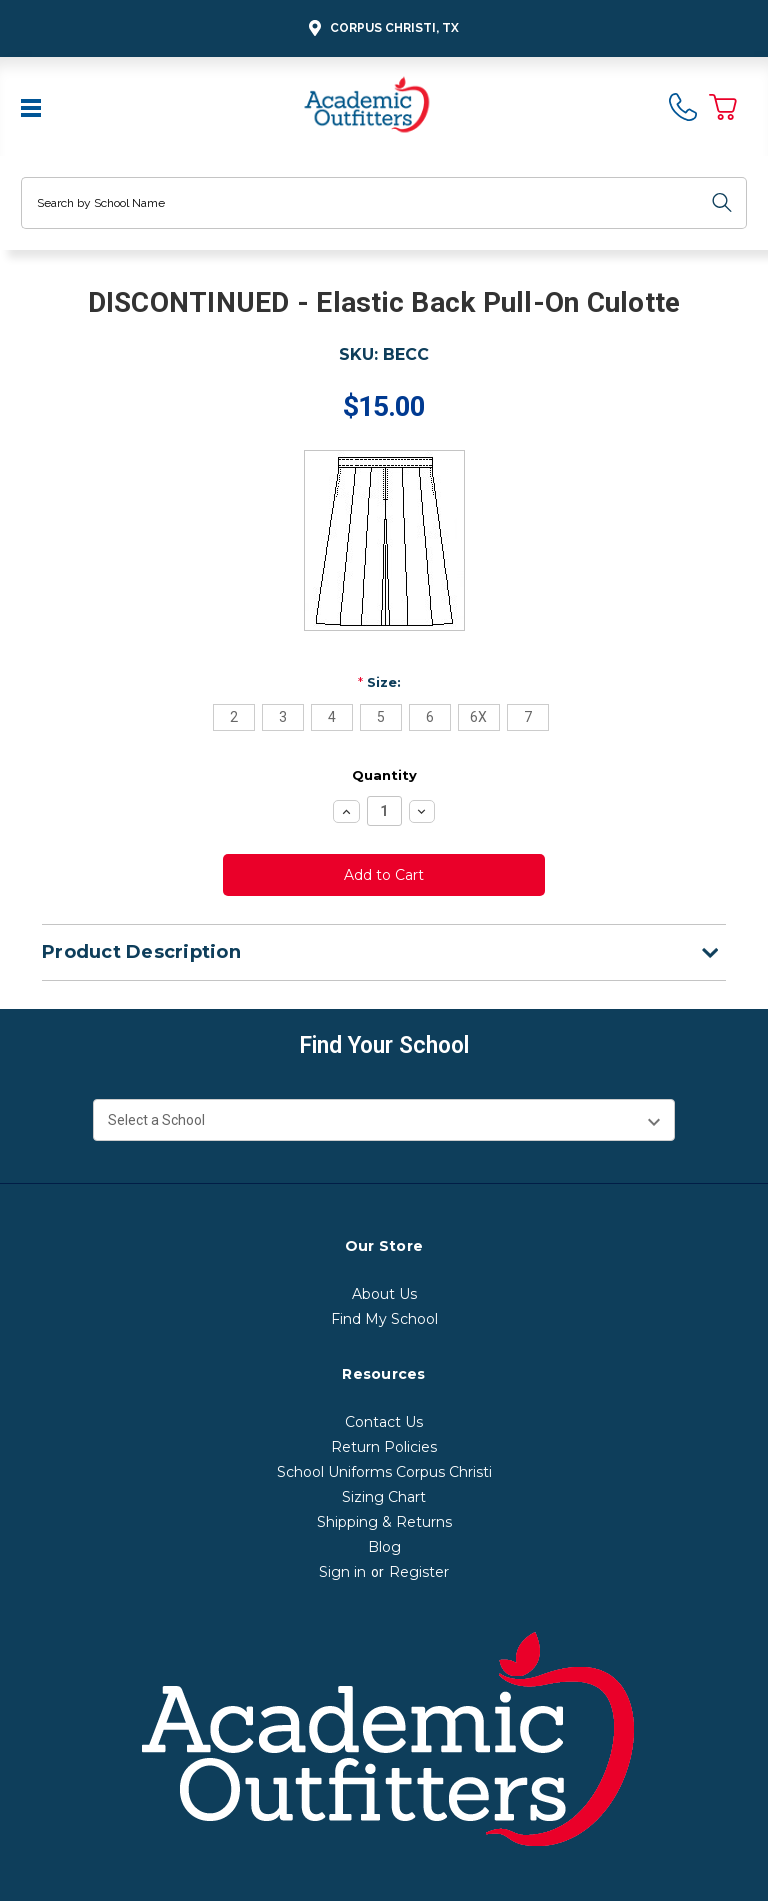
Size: (379, 682)
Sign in (342, 1572)
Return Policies (384, 1447)
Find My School (384, 1319)
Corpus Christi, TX (381, 28)
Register (419, 1572)
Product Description (380, 952)
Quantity (384, 775)
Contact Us (384, 1422)
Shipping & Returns (384, 1522)
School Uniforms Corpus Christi (384, 1472)
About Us (384, 1294)
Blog (384, 1547)
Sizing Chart (384, 1497)
